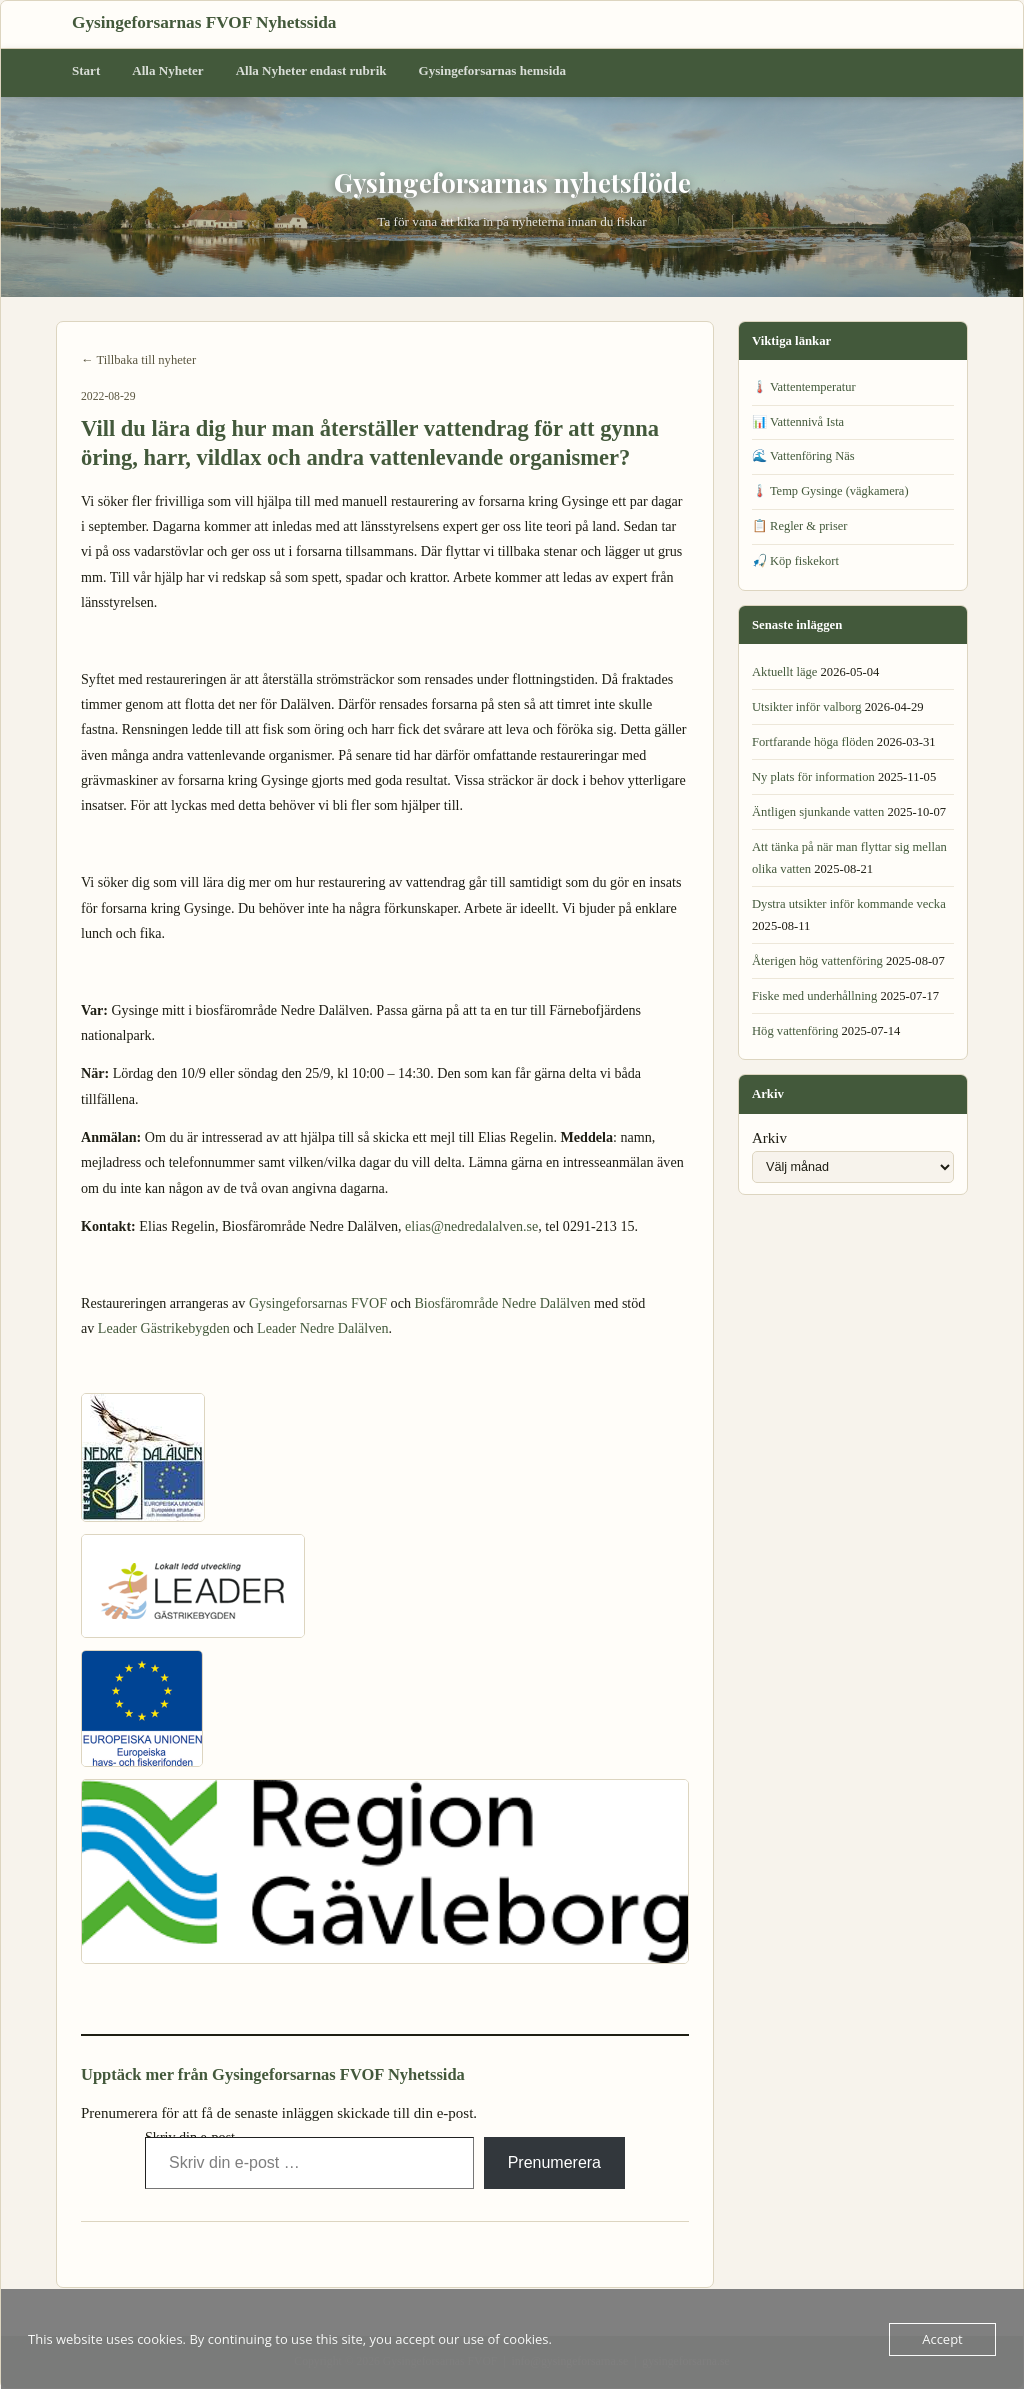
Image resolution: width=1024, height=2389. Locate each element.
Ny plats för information (813, 777)
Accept (942, 2339)
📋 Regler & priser (799, 526)
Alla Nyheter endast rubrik (311, 70)
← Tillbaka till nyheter (138, 360)
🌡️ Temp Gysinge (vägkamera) (830, 491)
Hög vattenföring (795, 1031)
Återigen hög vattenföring (817, 961)
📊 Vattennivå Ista (798, 422)
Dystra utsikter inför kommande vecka (849, 904)
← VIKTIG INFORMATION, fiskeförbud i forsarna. (216, 2251)
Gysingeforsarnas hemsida (493, 70)
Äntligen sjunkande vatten (818, 812)
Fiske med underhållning (814, 996)
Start (86, 70)
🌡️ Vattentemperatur (804, 387)
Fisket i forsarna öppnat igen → (608, 2251)
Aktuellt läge (784, 672)
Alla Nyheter (167, 70)
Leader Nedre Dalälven (322, 1328)
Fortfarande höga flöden (813, 742)
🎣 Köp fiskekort (795, 561)
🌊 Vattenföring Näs (803, 456)
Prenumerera (554, 2162)
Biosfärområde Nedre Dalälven (502, 1303)
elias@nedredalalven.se (471, 1226)
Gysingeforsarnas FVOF (318, 1303)
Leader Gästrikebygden (164, 1328)
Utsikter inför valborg (807, 707)
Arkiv (769, 1138)
